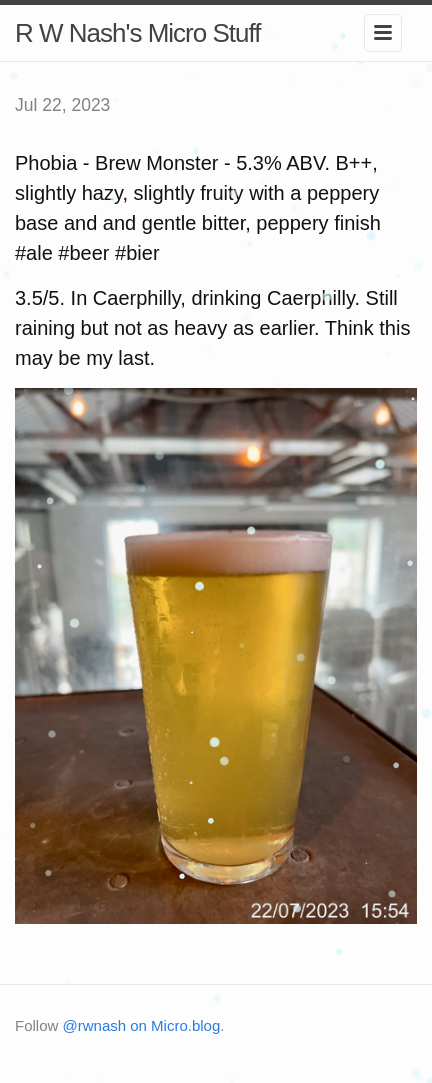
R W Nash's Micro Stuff (137, 33)
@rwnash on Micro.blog (142, 1025)
